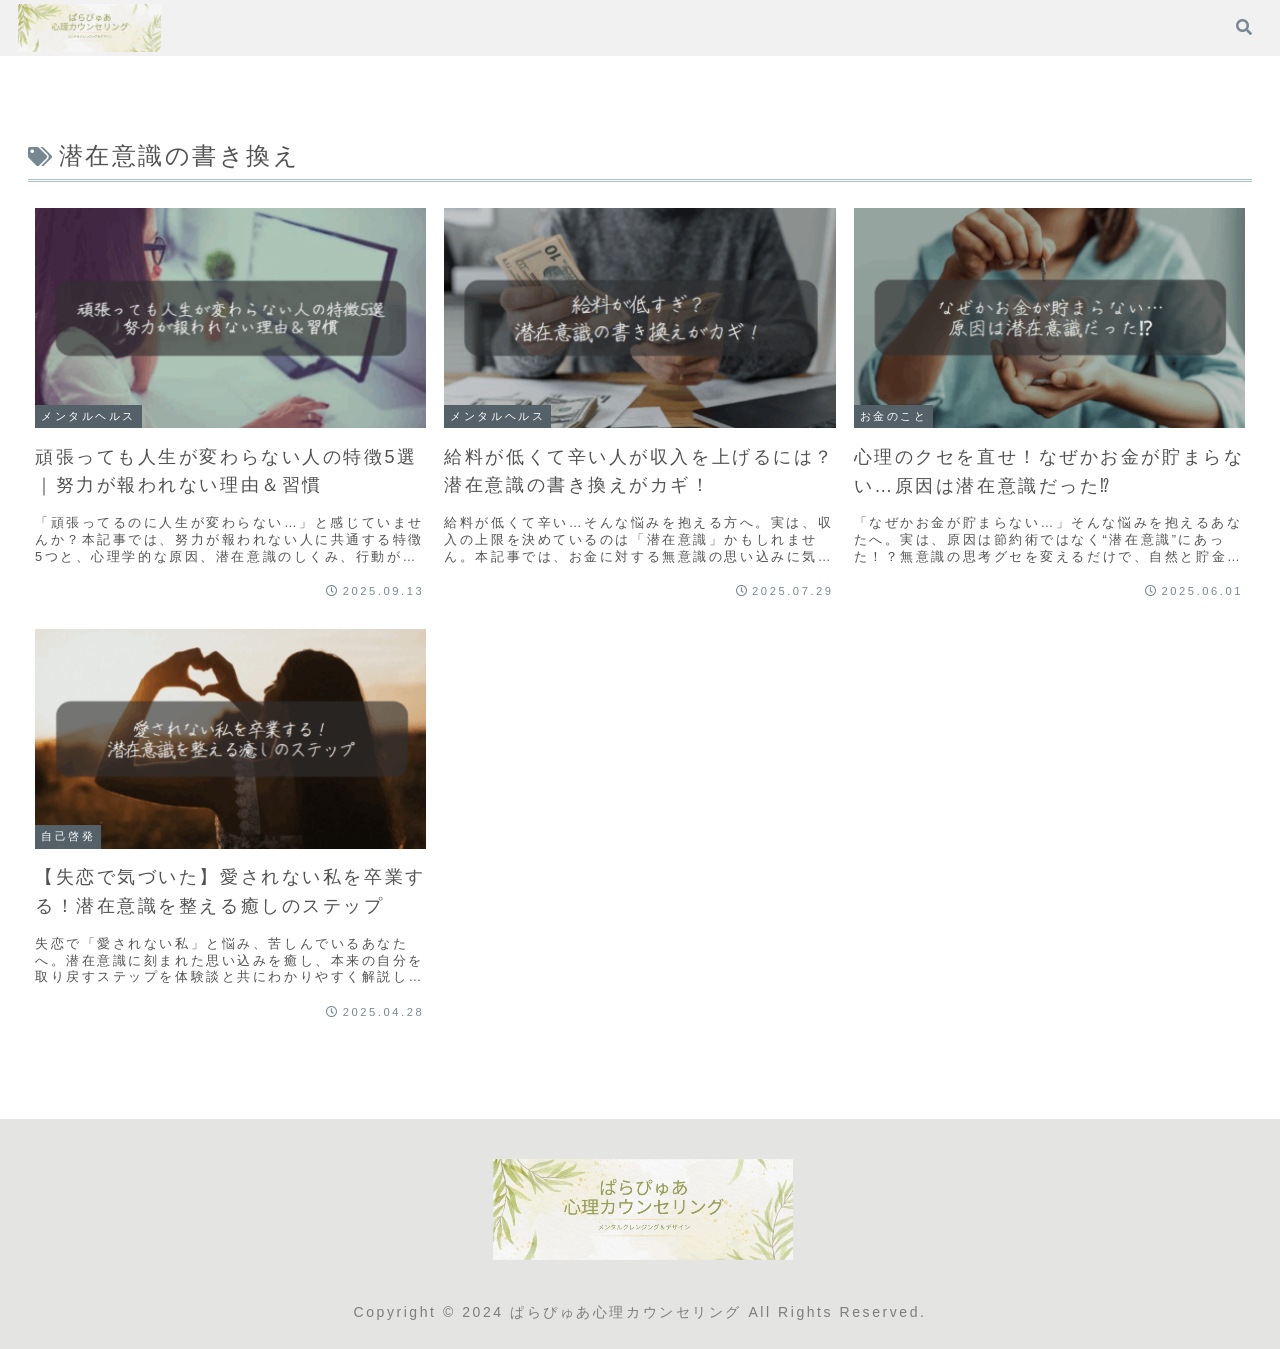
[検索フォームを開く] (1244, 27)
